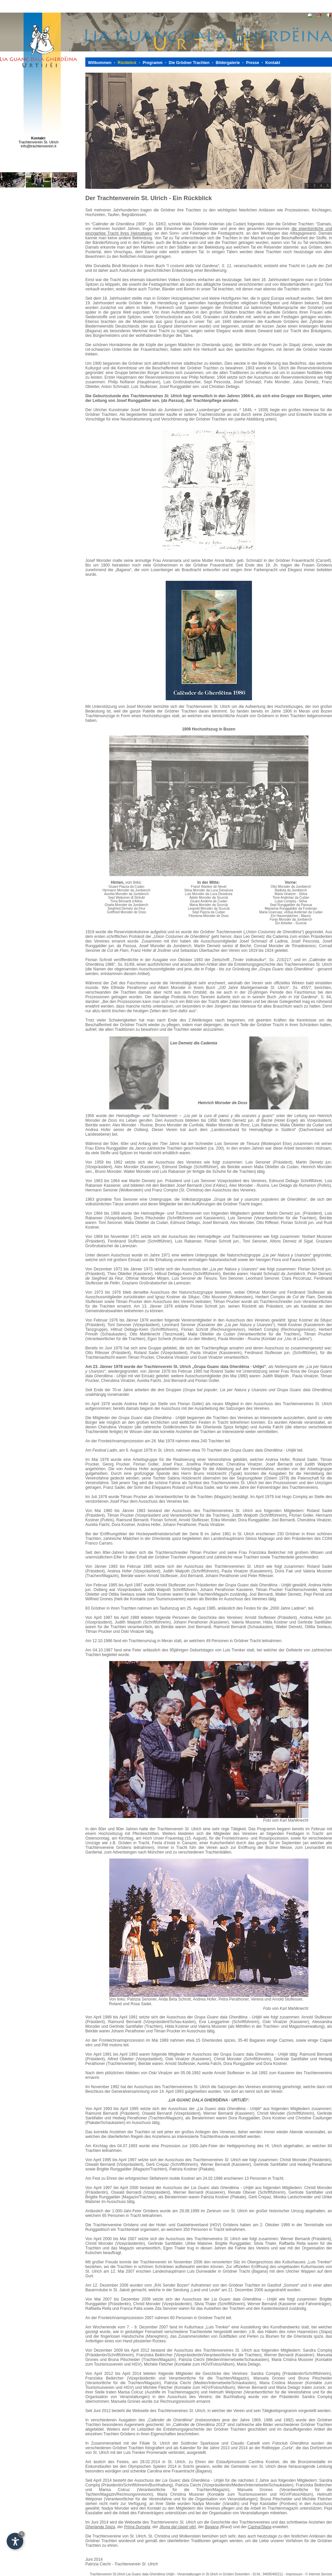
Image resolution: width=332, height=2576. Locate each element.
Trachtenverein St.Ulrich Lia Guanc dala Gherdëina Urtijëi (132, 2574)
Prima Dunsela (137, 2527)
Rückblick (127, 62)
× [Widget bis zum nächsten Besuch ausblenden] (21, 2534)
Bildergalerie (228, 62)
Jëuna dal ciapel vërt (177, 2527)
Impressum (294, 2574)
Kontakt (272, 62)
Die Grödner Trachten (189, 62)
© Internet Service (318, 2574)
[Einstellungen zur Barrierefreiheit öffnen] (15, 2541)
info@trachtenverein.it (38, 146)
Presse (252, 62)
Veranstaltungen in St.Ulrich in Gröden (206, 2574)
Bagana (211, 2527)
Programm (153, 62)
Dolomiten (242, 2574)
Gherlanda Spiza (100, 2527)
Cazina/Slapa (259, 2527)
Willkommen (100, 62)
